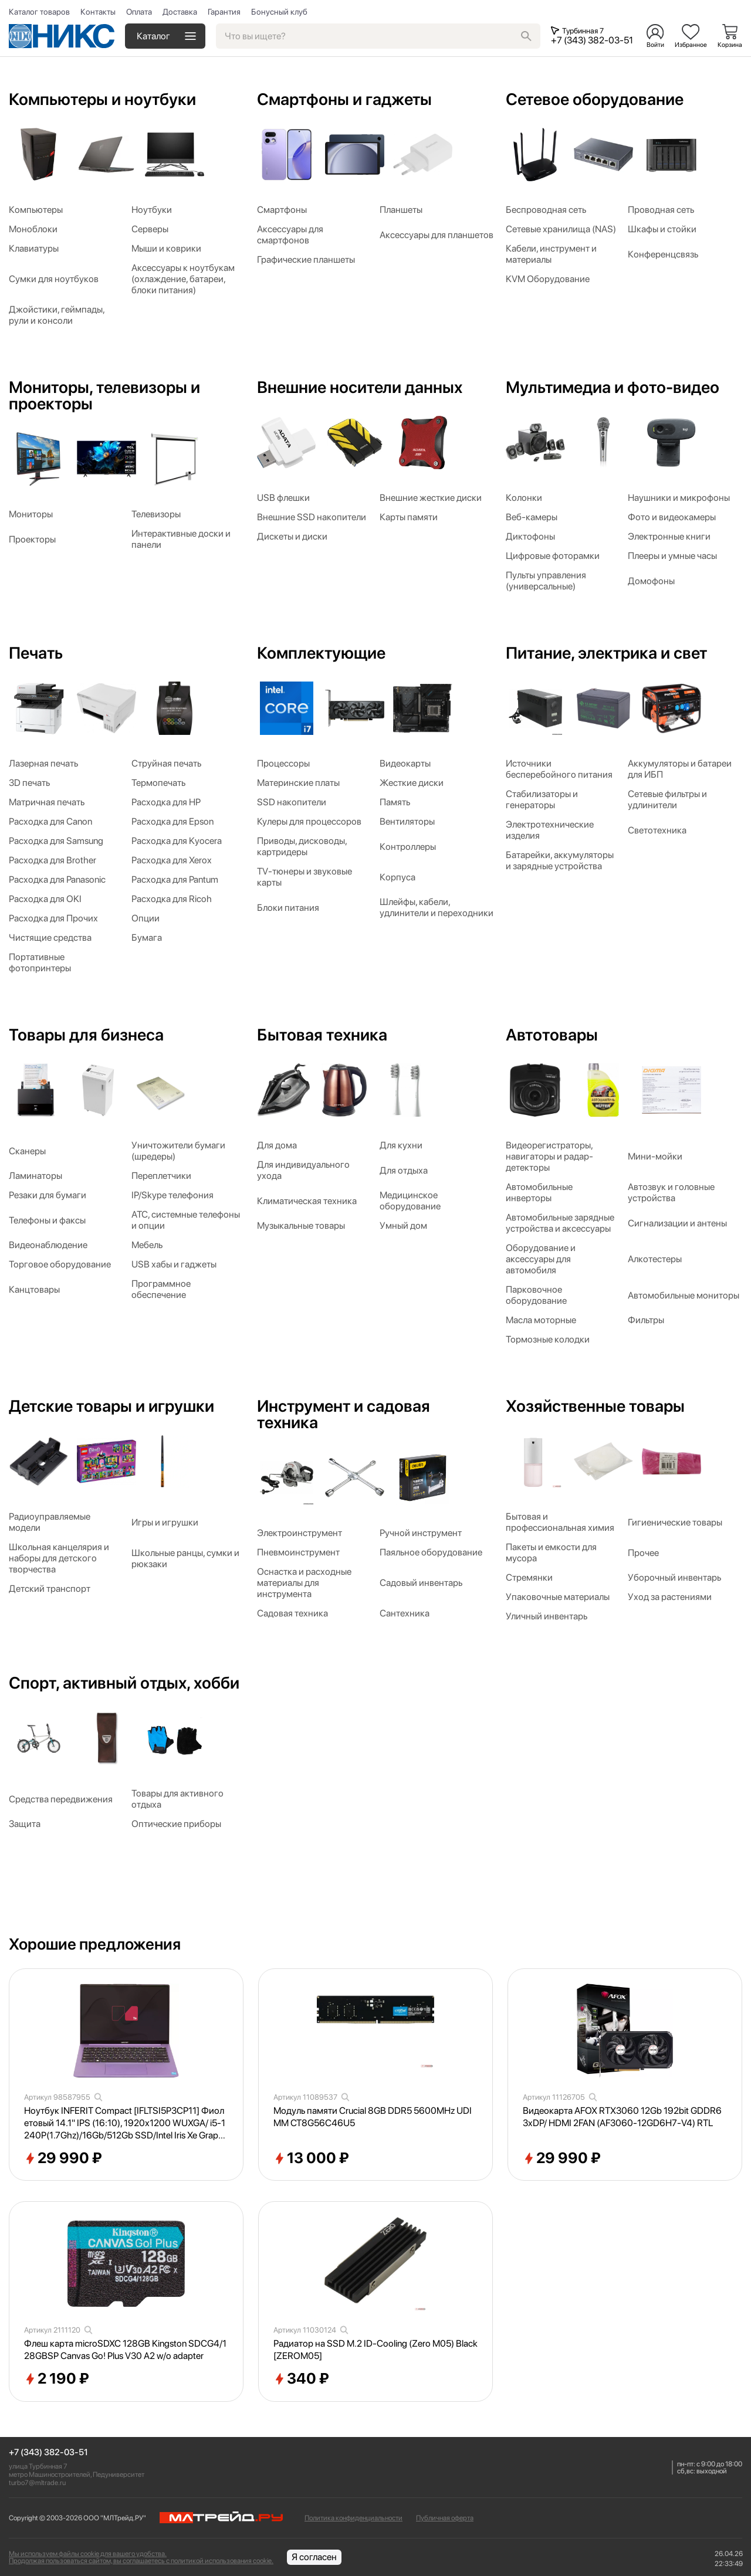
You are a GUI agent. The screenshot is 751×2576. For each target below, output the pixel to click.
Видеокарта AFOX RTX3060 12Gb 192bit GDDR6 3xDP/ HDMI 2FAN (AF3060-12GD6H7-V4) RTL (622, 2116)
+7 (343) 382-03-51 (48, 2452)
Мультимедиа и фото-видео (612, 387)
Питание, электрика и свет (606, 653)
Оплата (139, 11)
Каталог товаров (39, 11)
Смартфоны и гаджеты (344, 99)
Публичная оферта (444, 2517)
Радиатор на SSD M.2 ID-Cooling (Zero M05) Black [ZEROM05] (375, 2349)
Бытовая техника (322, 1034)
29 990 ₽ (63, 2158)
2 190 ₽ (56, 2379)
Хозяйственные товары (595, 1406)
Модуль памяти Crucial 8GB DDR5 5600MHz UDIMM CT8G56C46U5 (372, 2116)
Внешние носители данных (359, 387)
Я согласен (314, 2557)
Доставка (180, 11)
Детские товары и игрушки (111, 1406)
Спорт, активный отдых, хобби (124, 1683)
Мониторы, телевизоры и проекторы (104, 395)
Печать (36, 653)
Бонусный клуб (279, 11)
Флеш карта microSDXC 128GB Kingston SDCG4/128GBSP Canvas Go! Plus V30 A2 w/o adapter (125, 2349)
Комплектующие (321, 653)
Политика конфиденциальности (353, 2517)
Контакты (98, 11)
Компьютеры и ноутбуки (102, 99)
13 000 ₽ (311, 2158)
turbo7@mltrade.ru (37, 2482)
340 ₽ (301, 2379)
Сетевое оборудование (595, 99)
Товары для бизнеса (86, 1034)
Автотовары (552, 1034)
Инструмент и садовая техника (343, 1414)
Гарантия (224, 11)
